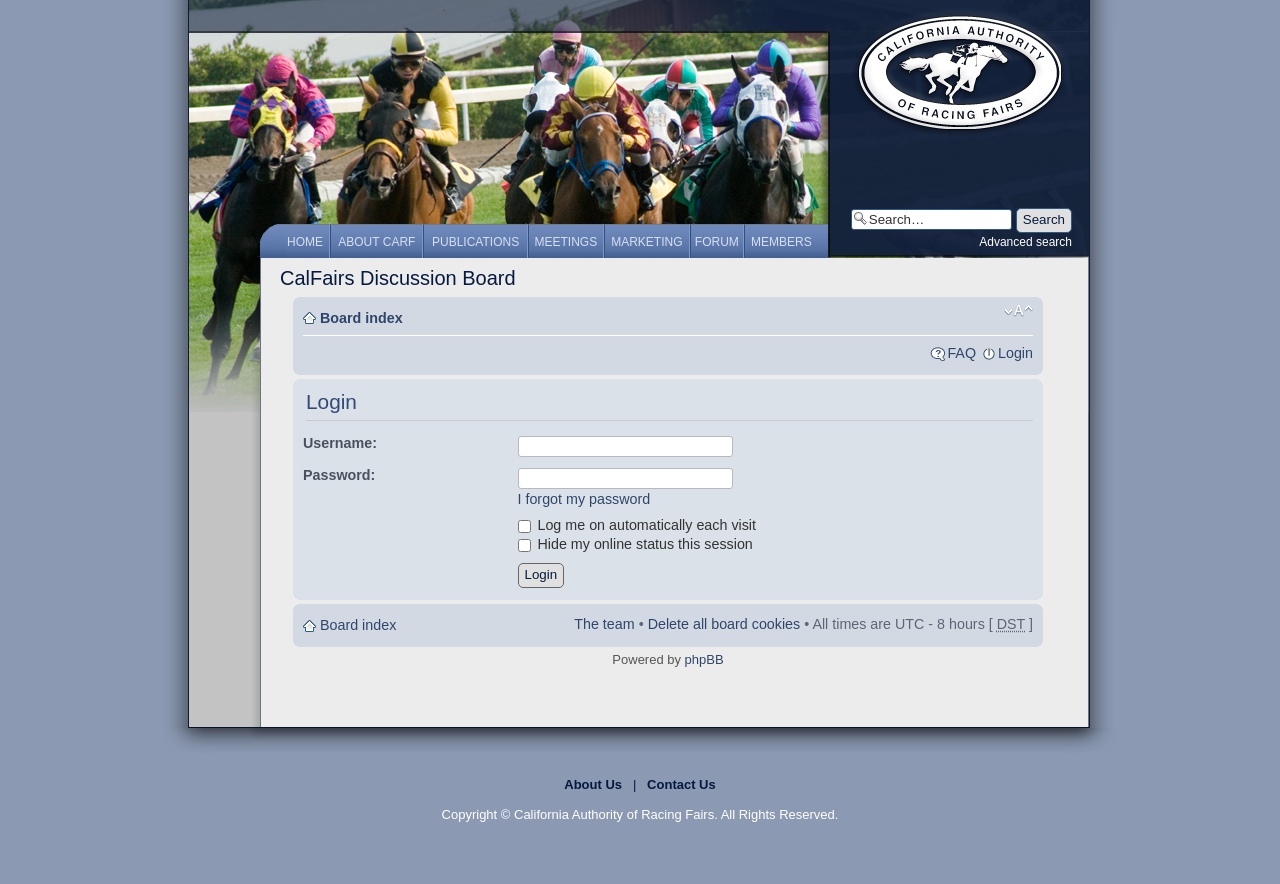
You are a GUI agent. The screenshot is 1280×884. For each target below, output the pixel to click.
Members (781, 242)
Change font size (1018, 311)
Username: (340, 443)
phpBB (704, 659)
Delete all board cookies (724, 624)
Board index (361, 318)
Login (1015, 353)
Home (305, 242)
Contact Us (681, 784)
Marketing (646, 242)
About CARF (376, 242)
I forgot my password (584, 499)
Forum (717, 242)
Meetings (566, 242)
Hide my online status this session (635, 544)
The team (604, 624)
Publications (475, 242)
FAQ (961, 353)
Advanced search (1025, 242)
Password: (339, 475)
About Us (593, 784)
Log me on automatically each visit (637, 525)
